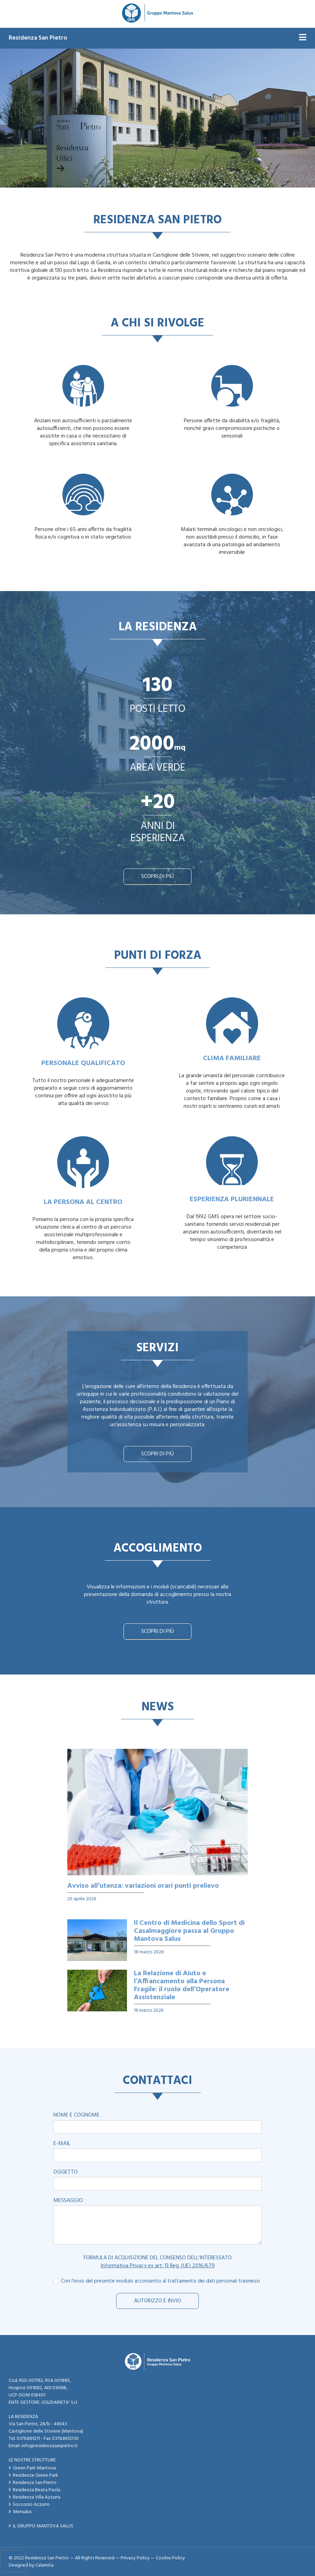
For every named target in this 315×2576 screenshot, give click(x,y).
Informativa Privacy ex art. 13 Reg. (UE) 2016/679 (158, 2265)
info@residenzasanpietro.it (50, 2446)
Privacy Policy (135, 2558)
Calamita (44, 2565)
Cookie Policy (170, 2558)
